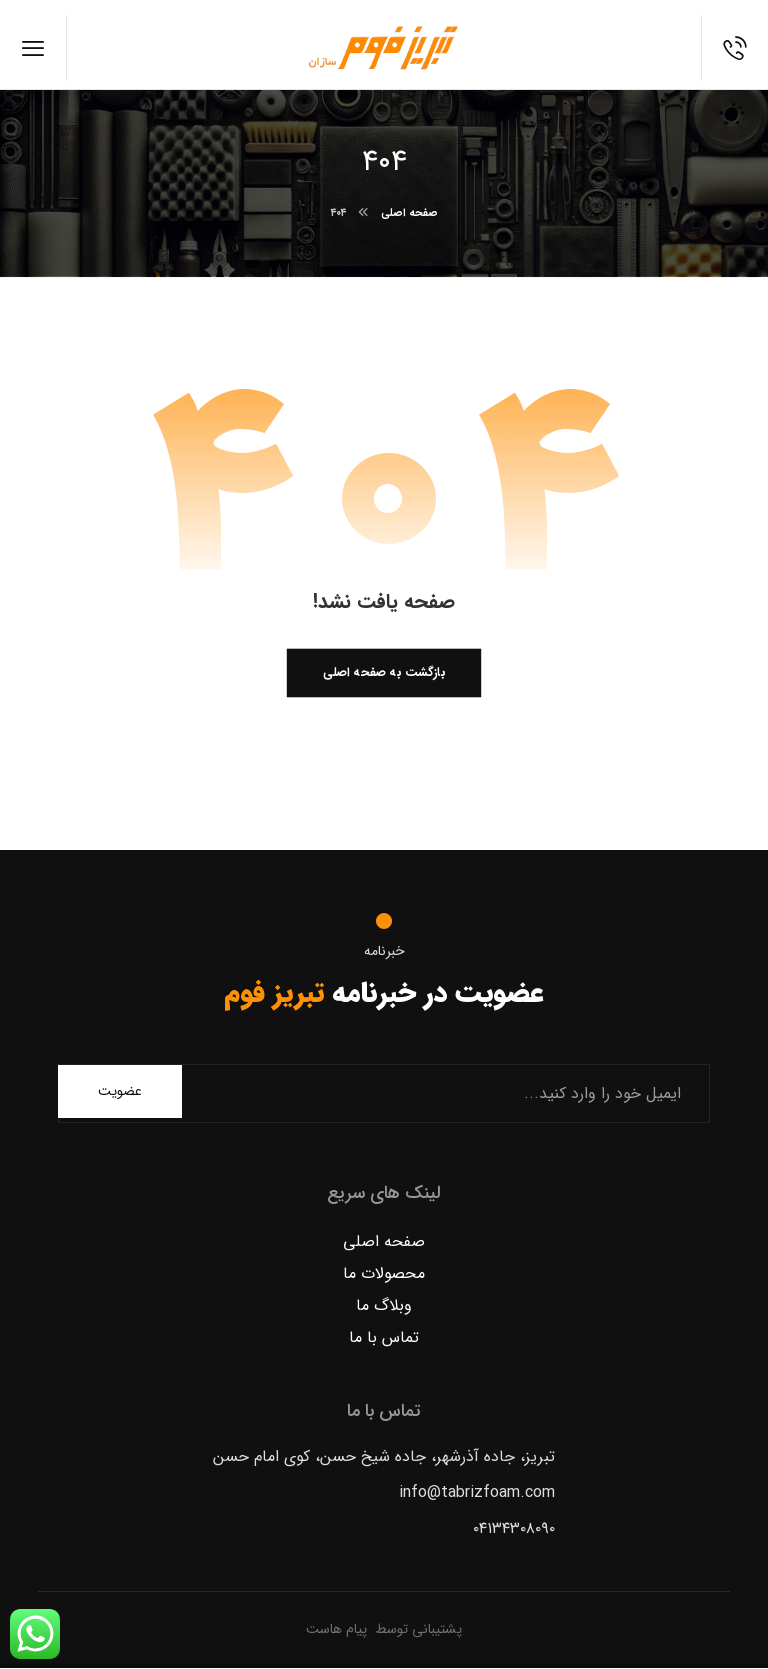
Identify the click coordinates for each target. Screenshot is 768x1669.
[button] (33, 48)
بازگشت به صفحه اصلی (383, 674)
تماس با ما (384, 1338)
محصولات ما (384, 1274)
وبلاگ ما (384, 1306)
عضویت (120, 1092)
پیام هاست (336, 1629)
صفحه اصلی (384, 1242)
